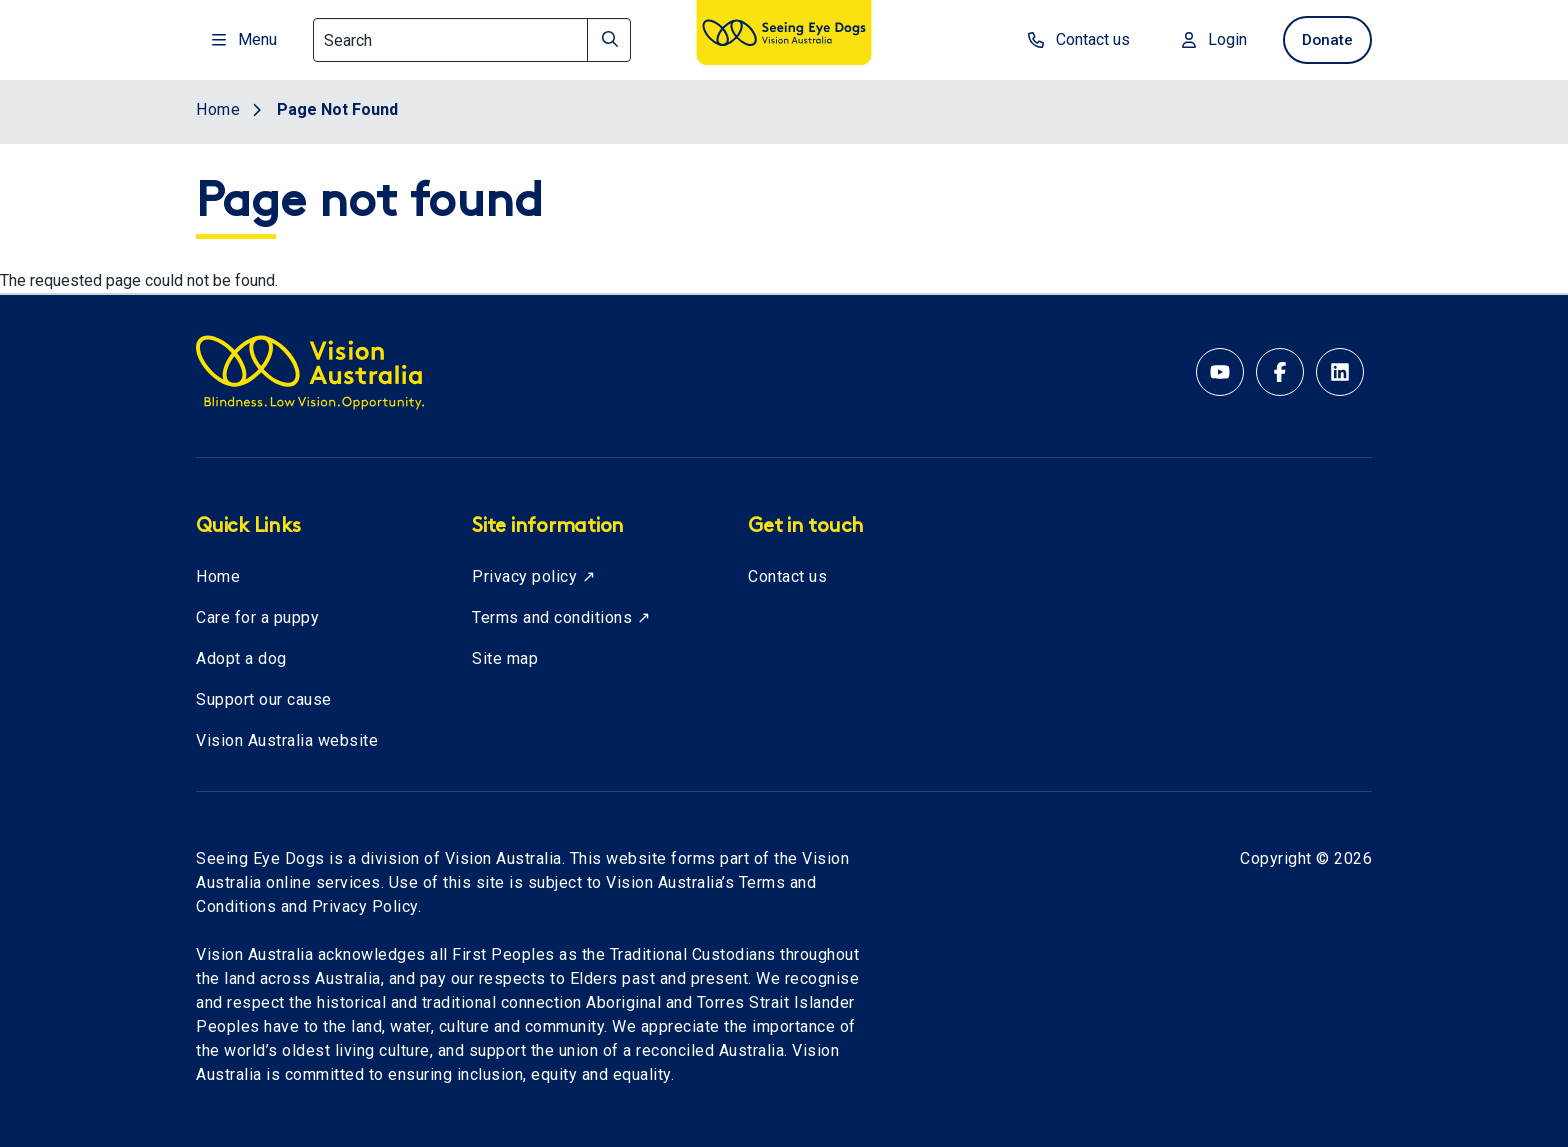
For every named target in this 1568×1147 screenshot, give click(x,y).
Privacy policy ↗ (533, 576)
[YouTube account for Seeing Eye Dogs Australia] (1220, 372)
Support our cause (264, 699)
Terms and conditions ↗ (561, 617)
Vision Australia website (287, 740)
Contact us (787, 576)
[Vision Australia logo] (784, 36)
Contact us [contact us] (1071, 39)
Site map (505, 658)
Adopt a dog (241, 658)
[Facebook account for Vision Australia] (1280, 372)
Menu (244, 39)
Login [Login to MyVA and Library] (1206, 39)
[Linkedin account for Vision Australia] (1340, 372)
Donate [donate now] (1323, 39)
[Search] (472, 40)
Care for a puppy (257, 617)
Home (218, 576)
